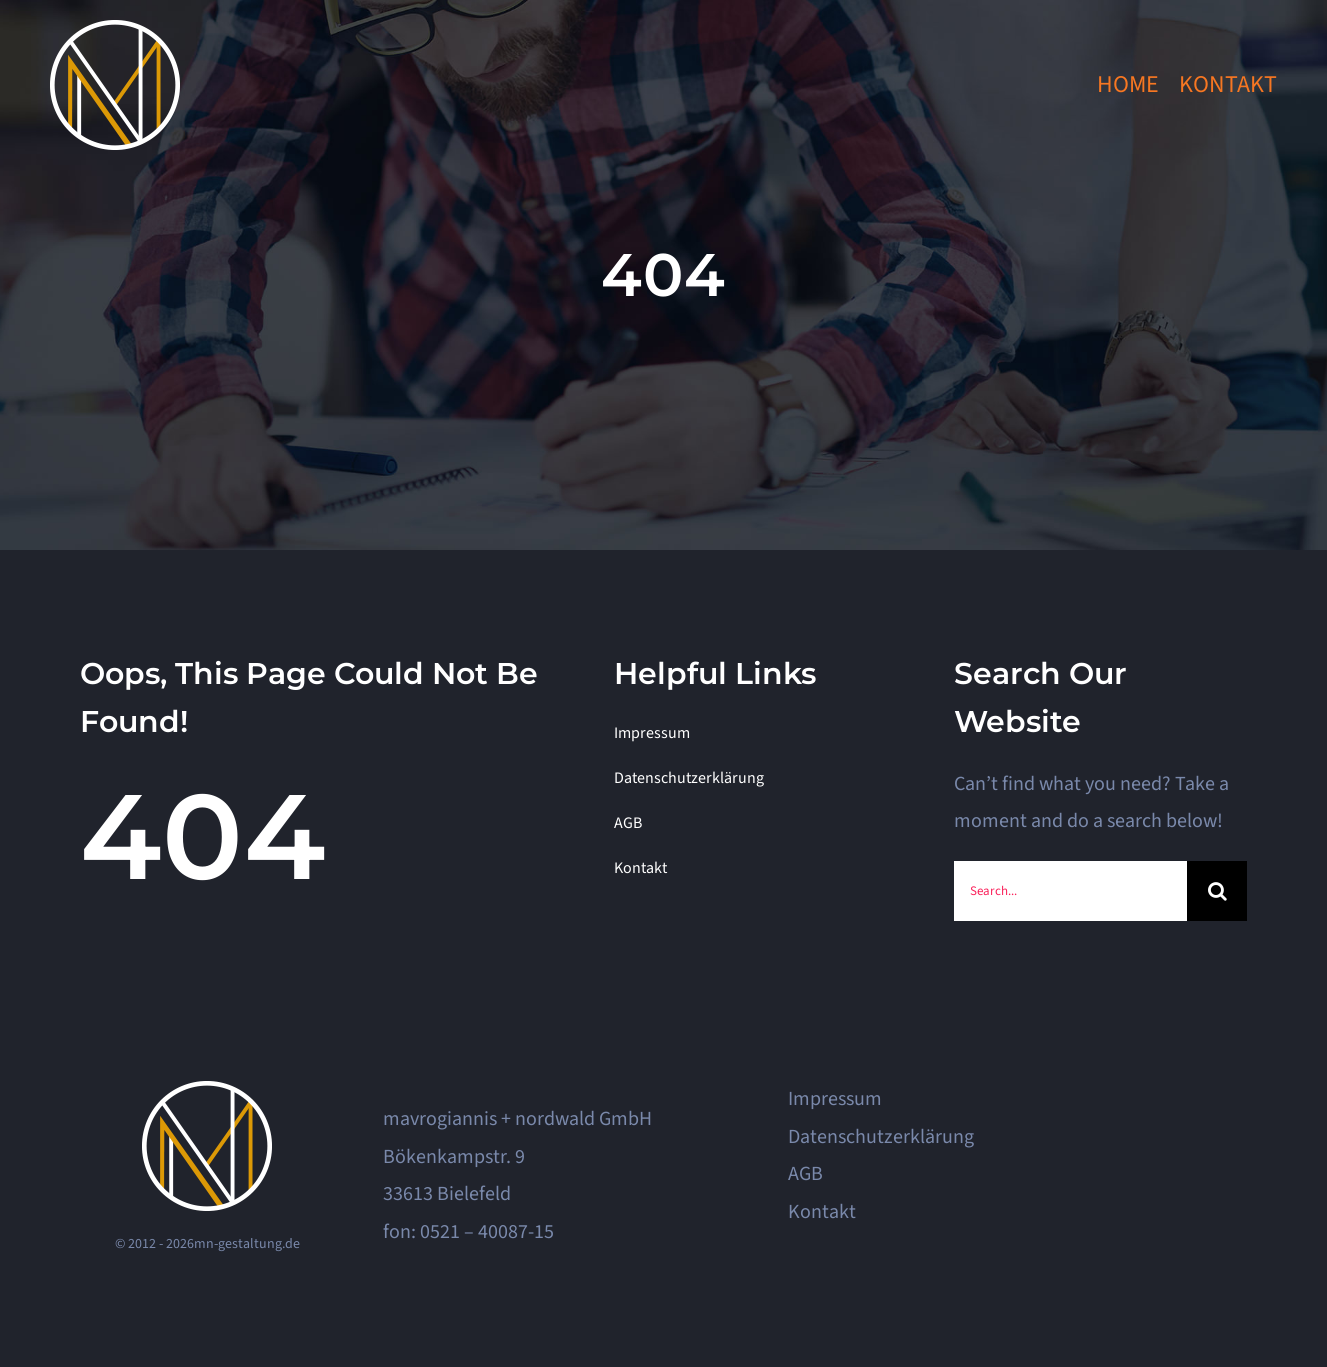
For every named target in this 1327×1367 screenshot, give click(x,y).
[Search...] (1070, 891)
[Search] (1217, 891)
